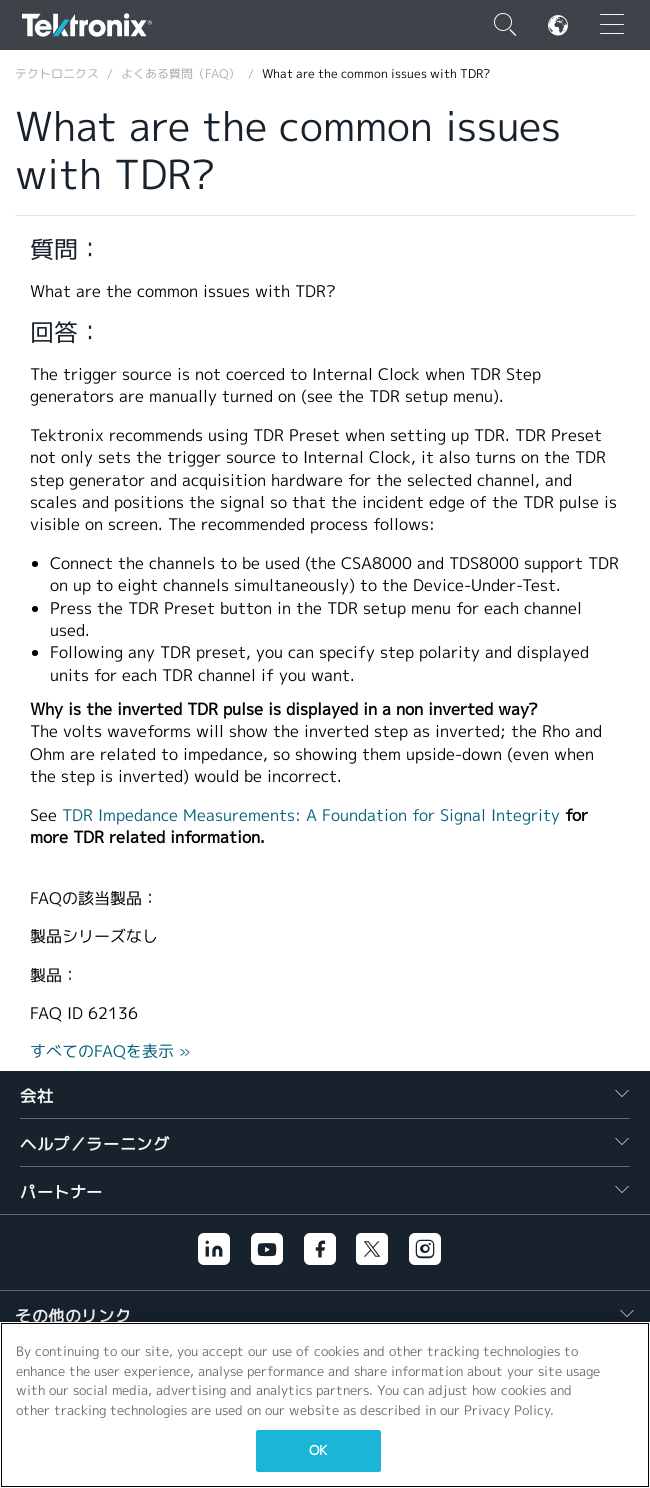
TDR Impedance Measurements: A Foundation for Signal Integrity (311, 815)
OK (318, 1450)
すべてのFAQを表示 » (110, 1051)
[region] (325, 1405)
